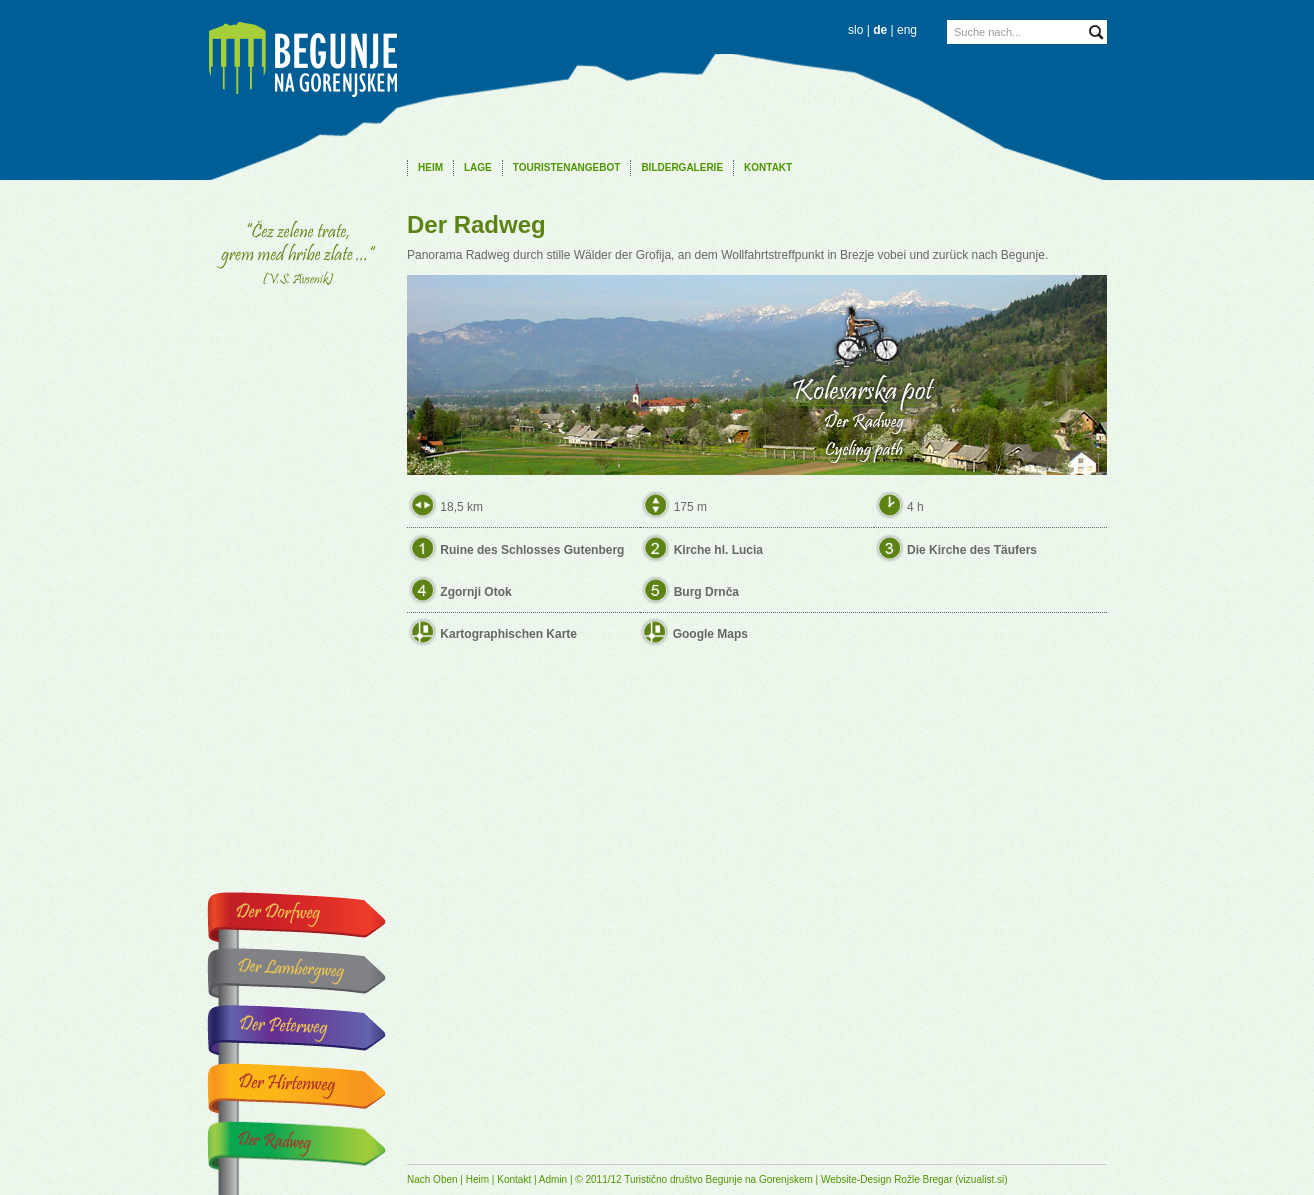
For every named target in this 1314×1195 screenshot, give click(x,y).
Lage (478, 167)
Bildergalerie (682, 167)
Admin (553, 1179)
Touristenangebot (567, 167)
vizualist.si (982, 1179)
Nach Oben (432, 1179)
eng (907, 30)
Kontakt (768, 167)
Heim (430, 167)
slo (855, 30)
